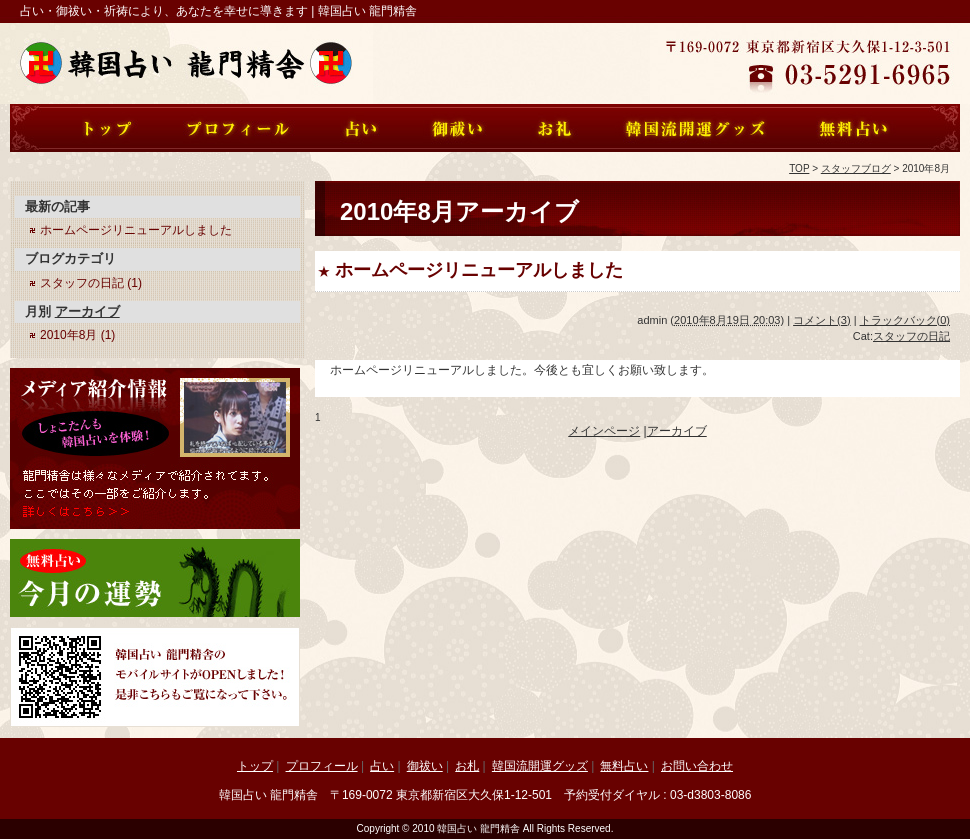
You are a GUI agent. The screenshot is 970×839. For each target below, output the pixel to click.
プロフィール (322, 766)
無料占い (624, 766)
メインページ (604, 431)
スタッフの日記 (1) (91, 283)
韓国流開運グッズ (540, 766)
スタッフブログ (856, 168)
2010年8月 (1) (77, 335)
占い (382, 766)
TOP (799, 168)
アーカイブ (677, 431)
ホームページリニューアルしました (479, 270)
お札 (467, 766)
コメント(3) (821, 320)
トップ (255, 766)
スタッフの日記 (911, 336)
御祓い (425, 766)
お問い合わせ (697, 766)
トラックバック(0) (905, 320)
